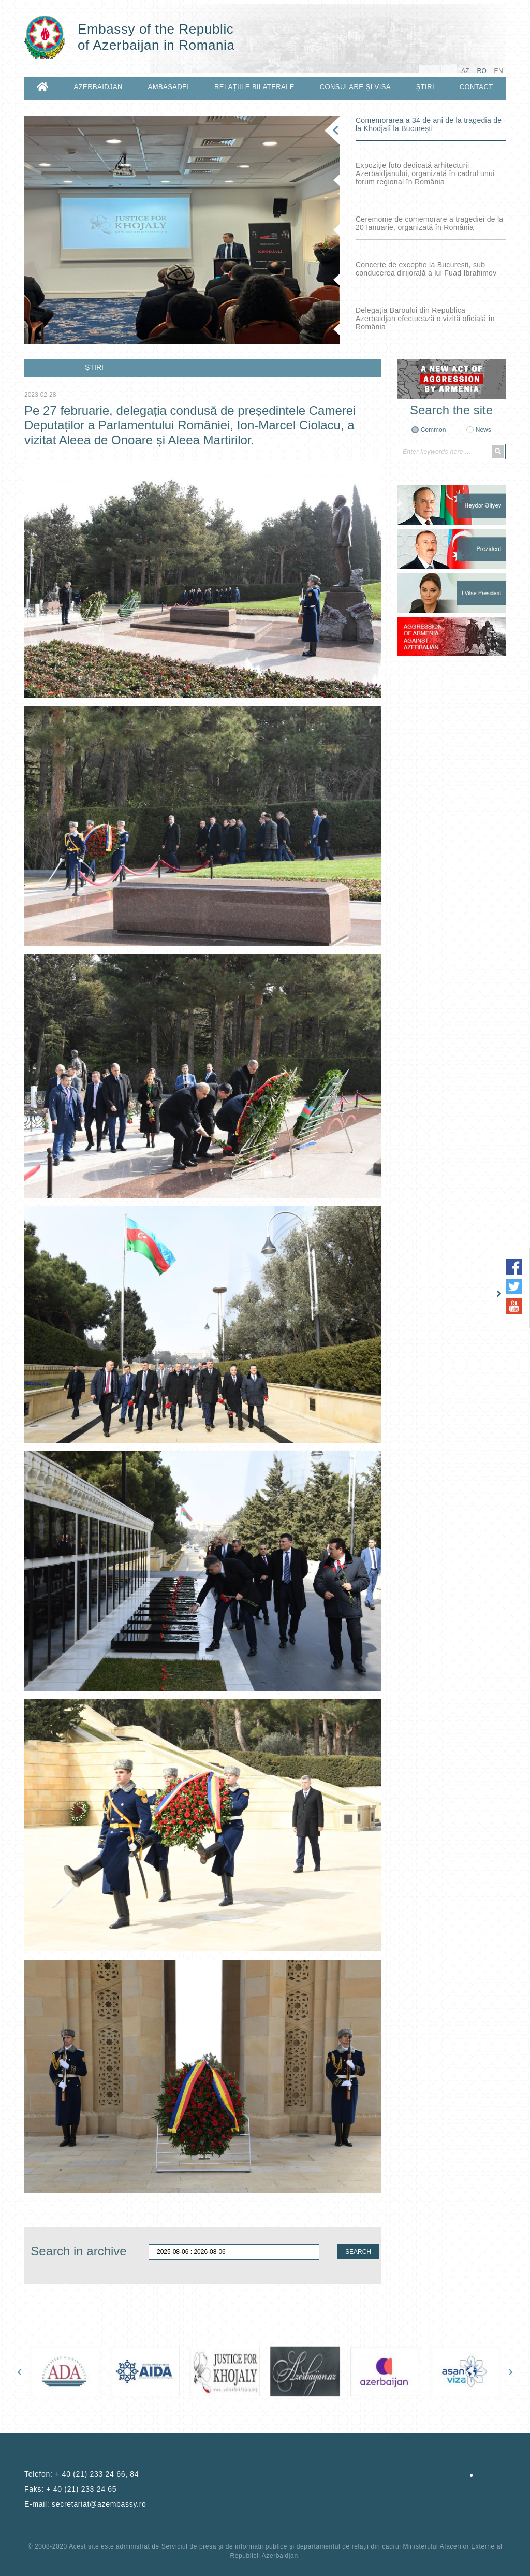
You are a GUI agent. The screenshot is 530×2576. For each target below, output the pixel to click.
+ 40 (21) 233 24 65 (81, 2489)
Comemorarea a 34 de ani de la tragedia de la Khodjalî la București (429, 124)
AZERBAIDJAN (98, 87)
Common (433, 429)
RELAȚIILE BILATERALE (254, 87)
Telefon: (81, 2474)
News (483, 429)
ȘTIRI (425, 87)
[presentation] (19, 2371)
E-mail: (85, 2504)
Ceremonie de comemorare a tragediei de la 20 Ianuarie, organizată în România (429, 223)
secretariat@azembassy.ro (99, 2504)
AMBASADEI (168, 87)
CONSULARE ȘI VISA (355, 87)
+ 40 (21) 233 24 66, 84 (97, 2474)
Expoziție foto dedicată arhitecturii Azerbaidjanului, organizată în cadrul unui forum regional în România (425, 173)
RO (482, 71)
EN (498, 71)
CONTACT (476, 87)
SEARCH (358, 2251)
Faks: (70, 2489)
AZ (465, 71)
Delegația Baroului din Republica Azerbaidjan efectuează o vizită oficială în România (425, 318)
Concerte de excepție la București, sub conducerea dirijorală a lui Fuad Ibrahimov (426, 269)
